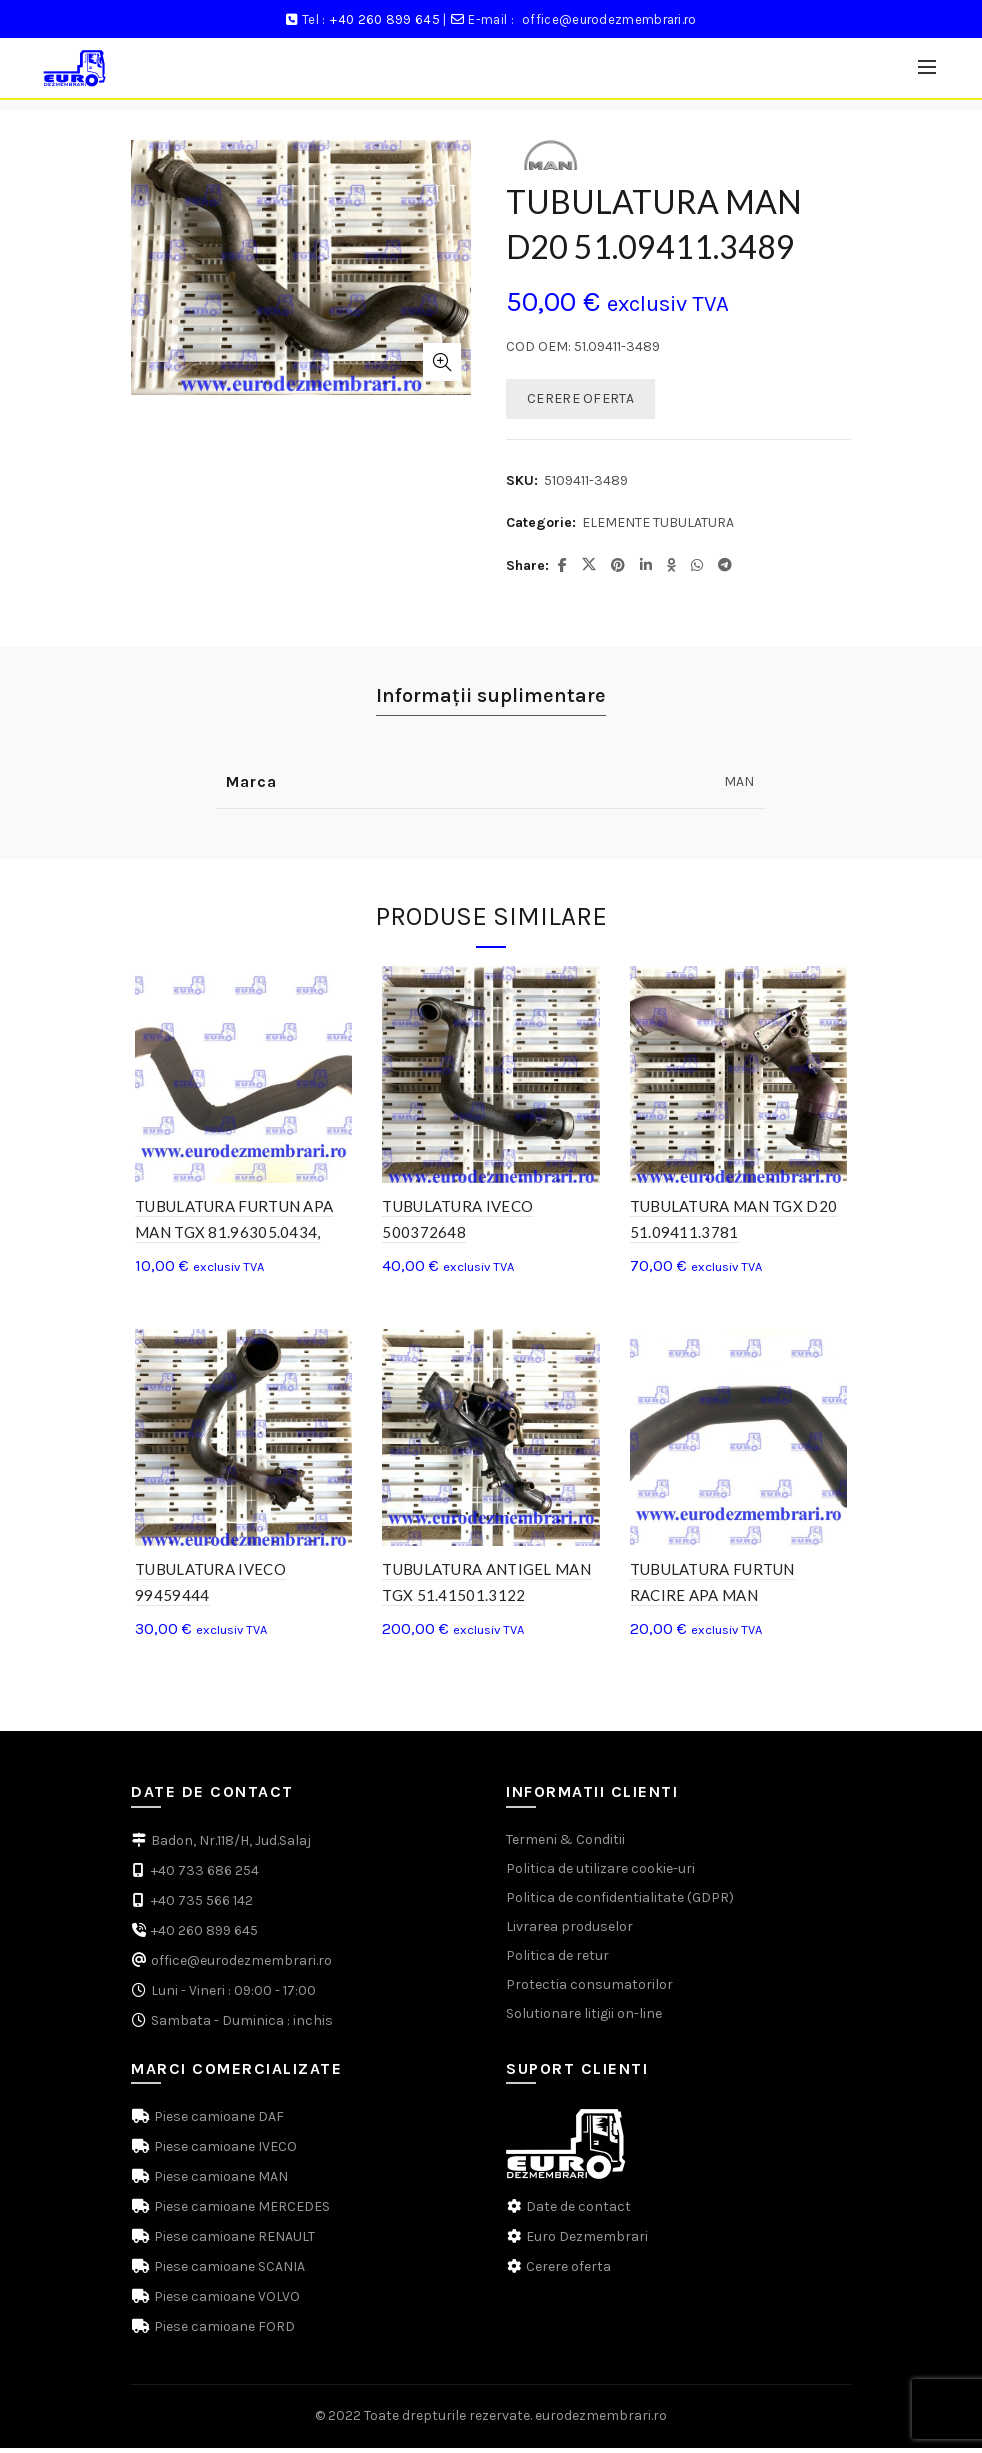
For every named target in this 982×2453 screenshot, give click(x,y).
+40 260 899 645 (385, 19)
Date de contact (578, 2212)
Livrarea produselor (569, 1931)
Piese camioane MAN (219, 2182)
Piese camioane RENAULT (233, 2242)
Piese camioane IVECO (224, 2152)
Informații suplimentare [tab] (491, 695)
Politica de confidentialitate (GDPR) (620, 1902)
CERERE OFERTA (580, 398)
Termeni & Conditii (565, 1844)
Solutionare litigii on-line (584, 2018)
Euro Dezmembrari (587, 2242)
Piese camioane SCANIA (228, 2272)
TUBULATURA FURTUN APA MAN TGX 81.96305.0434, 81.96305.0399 (230, 1235)
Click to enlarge (442, 362)
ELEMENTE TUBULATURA (658, 522)
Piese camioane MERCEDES (240, 2212)
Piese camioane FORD (223, 2332)
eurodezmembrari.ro (601, 2421)
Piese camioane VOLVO (225, 2302)
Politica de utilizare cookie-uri (600, 1873)
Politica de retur (557, 1960)
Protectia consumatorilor (589, 1989)
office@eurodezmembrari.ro (609, 19)
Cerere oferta (568, 2272)
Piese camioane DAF (217, 2122)
